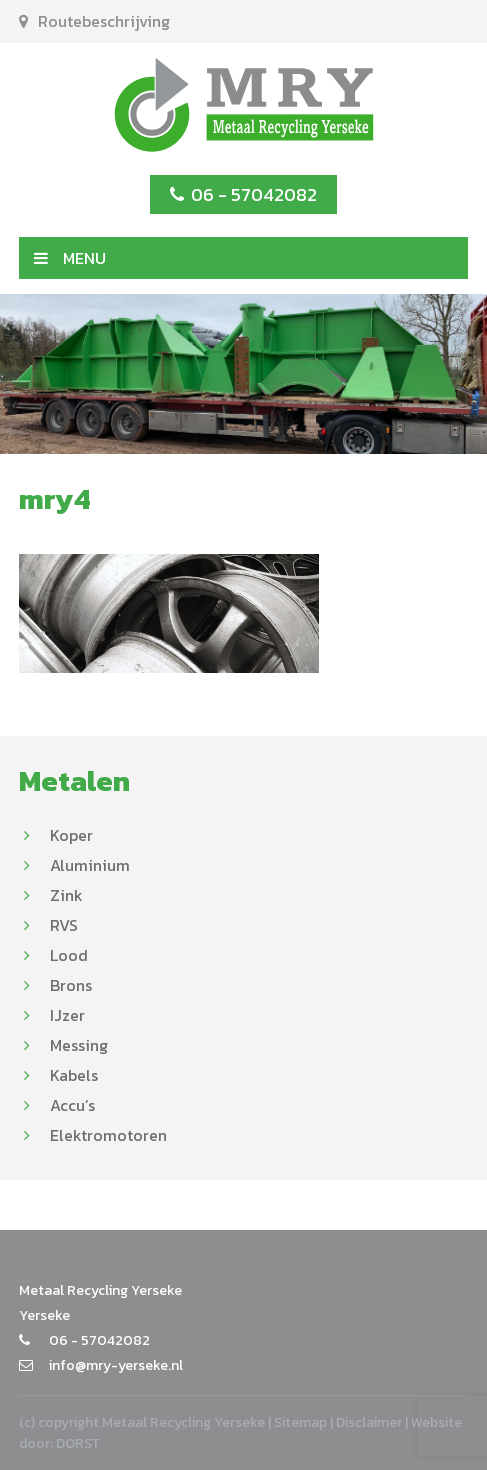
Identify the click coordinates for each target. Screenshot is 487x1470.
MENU (70, 258)
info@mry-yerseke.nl (101, 1365)
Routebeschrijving (94, 21)
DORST (78, 1443)
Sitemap (300, 1422)
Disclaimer (369, 1422)
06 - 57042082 (243, 194)
